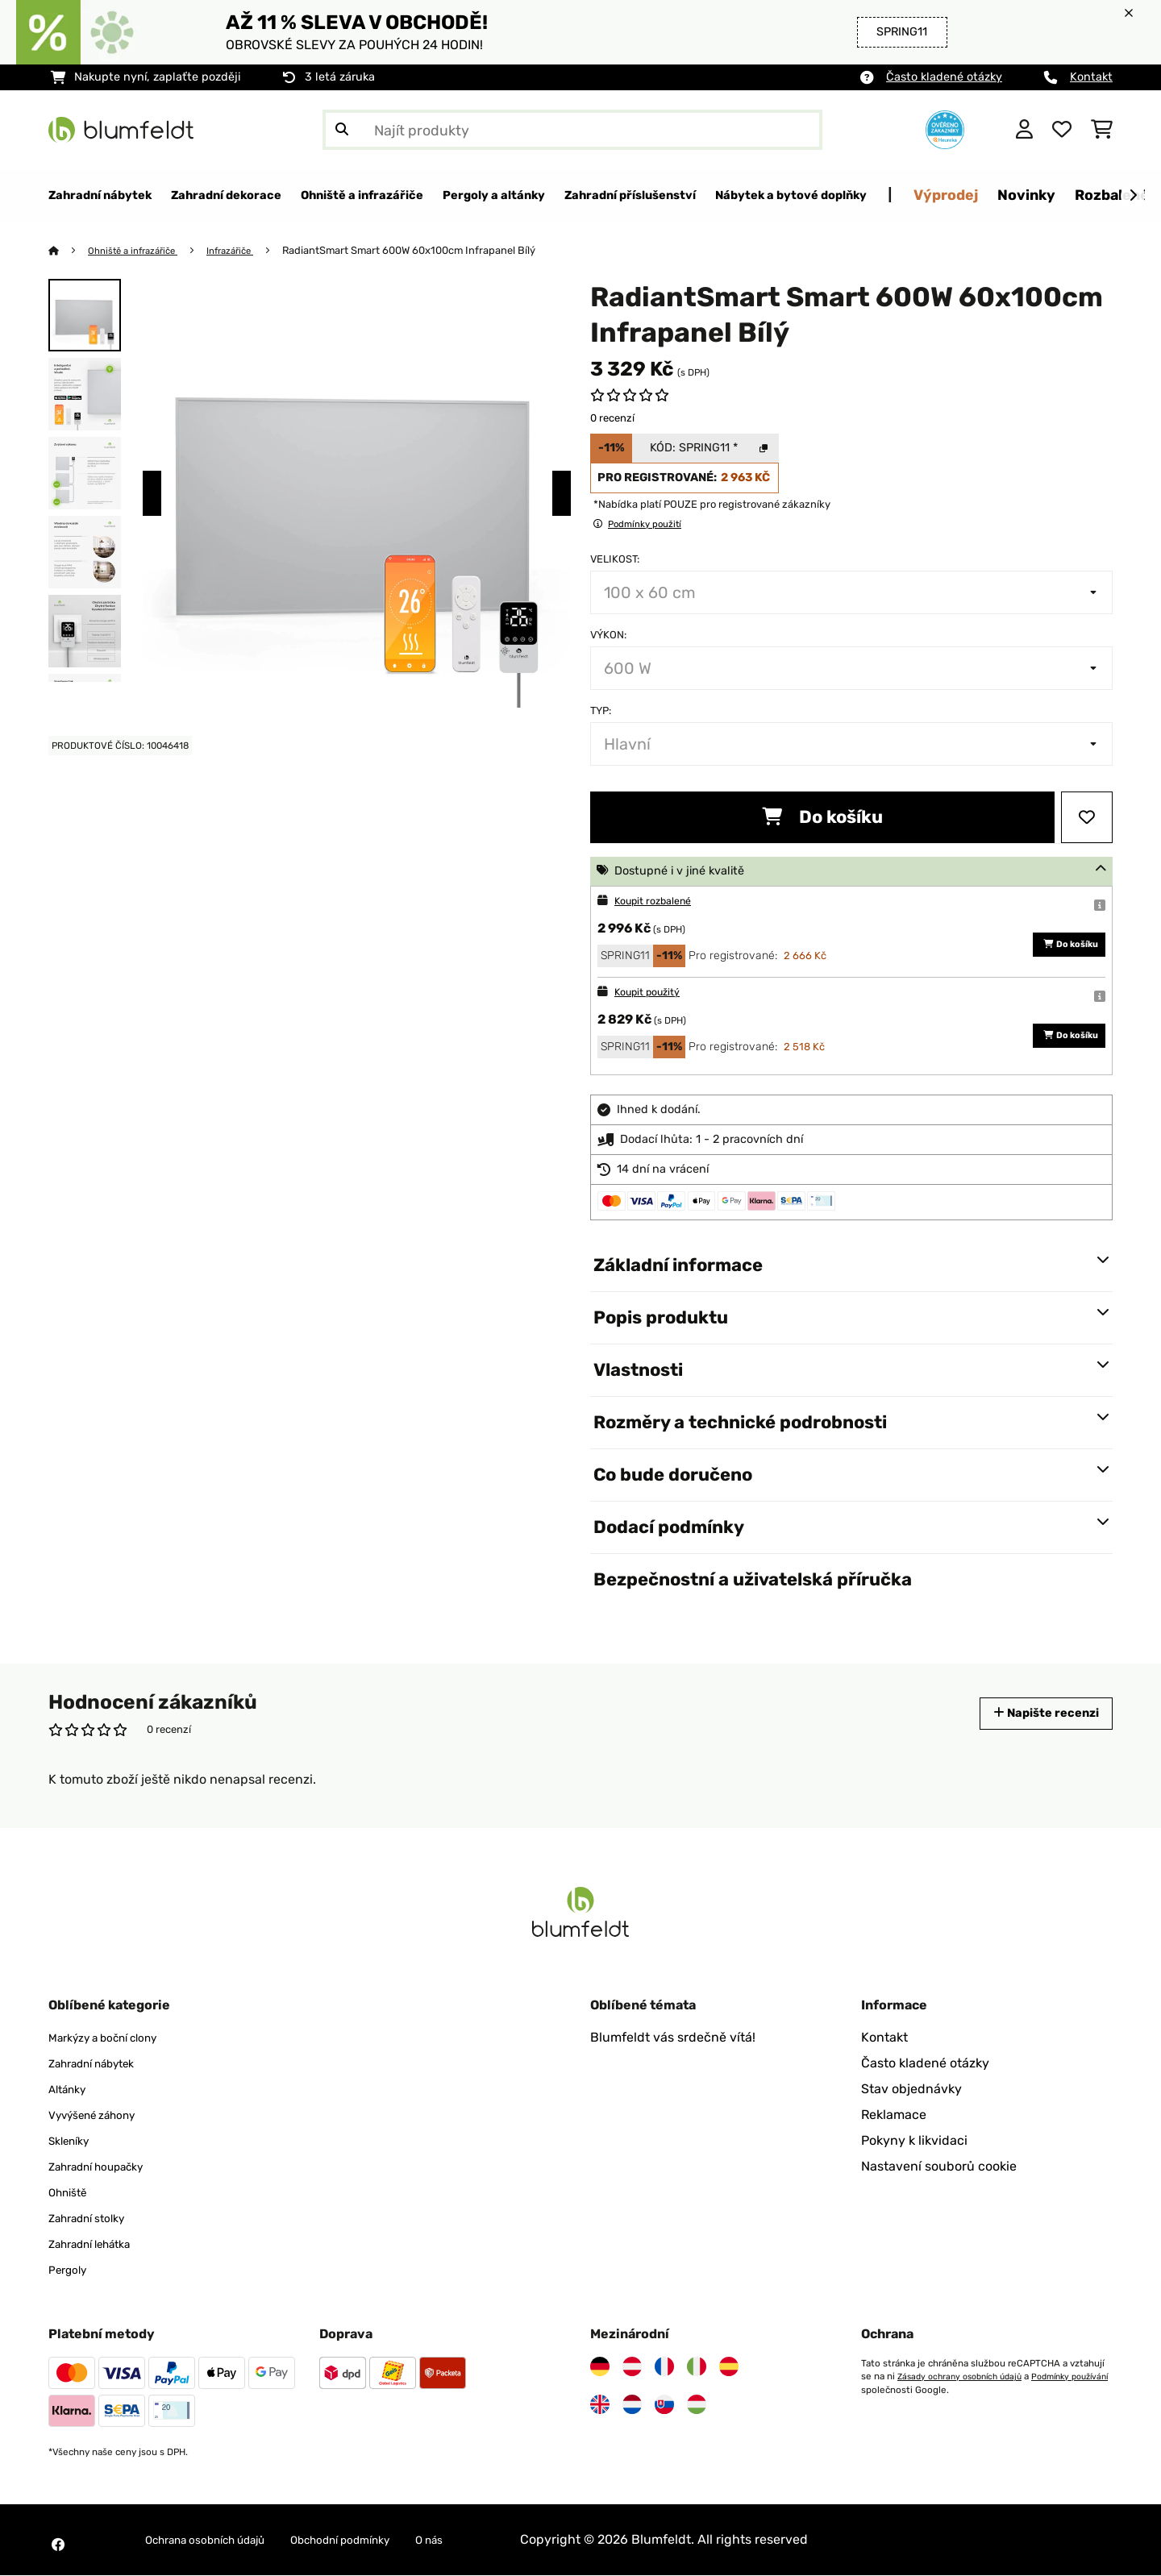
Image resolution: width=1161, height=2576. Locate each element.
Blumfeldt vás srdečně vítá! (672, 2038)
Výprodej (1098, 194)
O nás (484, 2540)
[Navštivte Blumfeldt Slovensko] (664, 2405)
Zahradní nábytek (102, 2063)
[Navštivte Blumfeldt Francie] (664, 2367)
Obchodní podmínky (380, 2540)
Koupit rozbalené (660, 901)
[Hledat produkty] (572, 130)
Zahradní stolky (95, 2218)
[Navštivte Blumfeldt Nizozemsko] (632, 2405)
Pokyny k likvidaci (914, 2141)
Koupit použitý (653, 992)
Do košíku (822, 818)
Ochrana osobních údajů (219, 2540)
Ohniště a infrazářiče (140, 251)
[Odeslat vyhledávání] (341, 129)
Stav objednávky (911, 2089)
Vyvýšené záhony (101, 2115)
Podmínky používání (904, 2389)
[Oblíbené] (1062, 129)
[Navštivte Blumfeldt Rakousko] (632, 2367)
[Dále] (1133, 196)
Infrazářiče (248, 251)
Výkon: (608, 635)
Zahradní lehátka (99, 2244)
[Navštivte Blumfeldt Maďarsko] (696, 2405)
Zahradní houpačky (107, 2167)
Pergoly (71, 2270)
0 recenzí (612, 419)
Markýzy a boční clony (115, 2038)
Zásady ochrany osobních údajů (965, 2377)
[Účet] (1024, 129)
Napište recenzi (1035, 1714)
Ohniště (71, 2192)
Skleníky (73, 2141)
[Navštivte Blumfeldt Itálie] (696, 2367)
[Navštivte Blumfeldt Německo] (600, 2367)
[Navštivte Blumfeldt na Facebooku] (58, 2545)
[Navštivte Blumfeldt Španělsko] (729, 2367)
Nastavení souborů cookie (939, 2167)
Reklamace (893, 2115)
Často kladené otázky (944, 77)
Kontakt (1091, 77)
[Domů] (68, 251)
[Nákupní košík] (1102, 129)
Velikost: (614, 560)
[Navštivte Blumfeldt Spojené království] (600, 2405)
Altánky (71, 2089)
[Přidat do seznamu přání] (1087, 818)
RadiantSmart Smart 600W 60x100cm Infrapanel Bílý (431, 251)
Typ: (600, 711)
